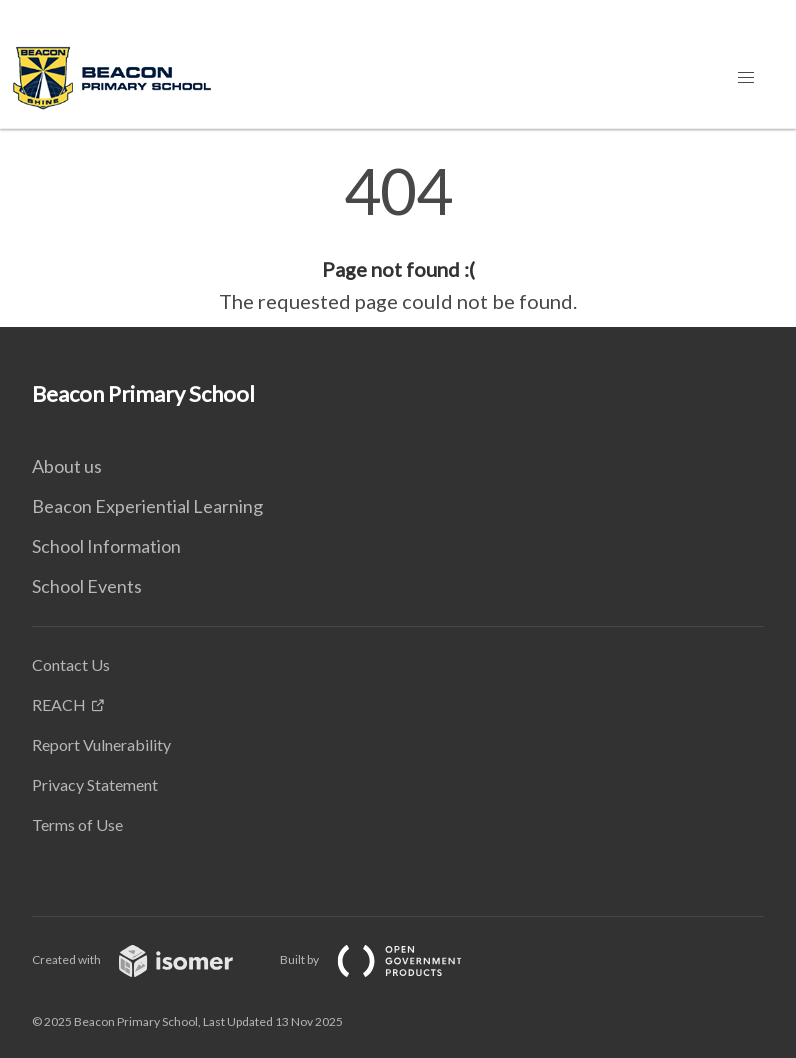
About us (67, 466)
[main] (398, 238)
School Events (87, 586)
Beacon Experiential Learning (147, 506)
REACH (59, 704)
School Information (106, 546)
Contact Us (71, 664)
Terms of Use (77, 824)
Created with (148, 959)
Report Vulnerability (101, 744)
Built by (387, 959)
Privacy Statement (95, 784)
